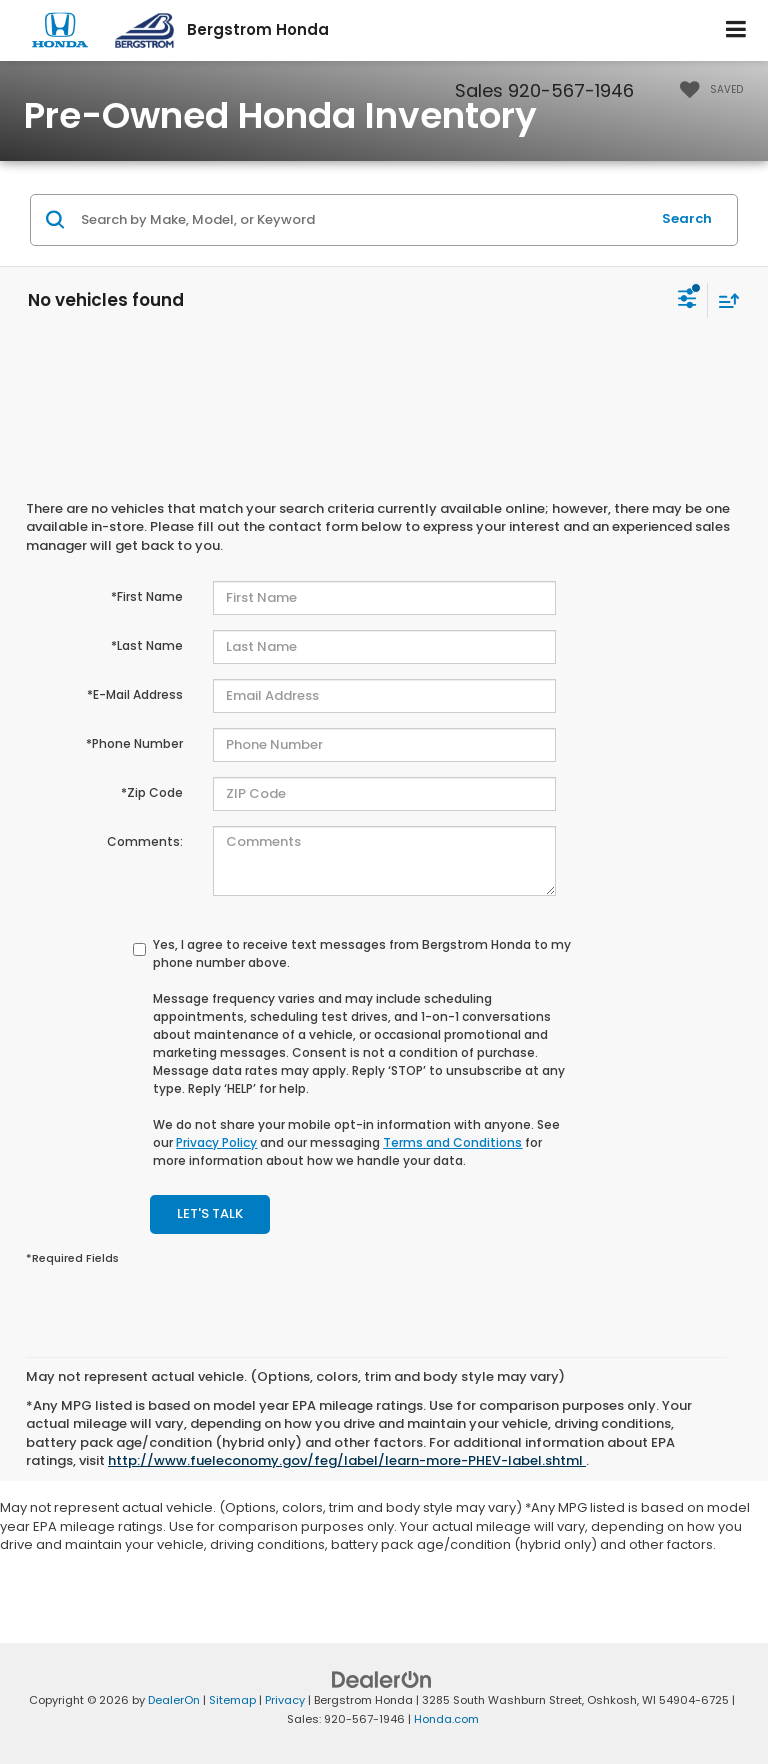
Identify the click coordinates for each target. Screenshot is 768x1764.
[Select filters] (687, 301)
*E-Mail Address (135, 694)
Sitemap (232, 1700)
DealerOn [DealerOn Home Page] (174, 1700)
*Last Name (147, 645)
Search (687, 218)
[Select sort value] (724, 300)
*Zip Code (152, 792)
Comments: (145, 841)
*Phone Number (134, 743)
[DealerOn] (382, 1679)
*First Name (147, 596)
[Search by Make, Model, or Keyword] (362, 220)
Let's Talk (210, 1213)
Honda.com (446, 1719)
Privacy (285, 1700)
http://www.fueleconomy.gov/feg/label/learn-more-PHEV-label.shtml (347, 1460)
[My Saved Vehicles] (706, 90)
